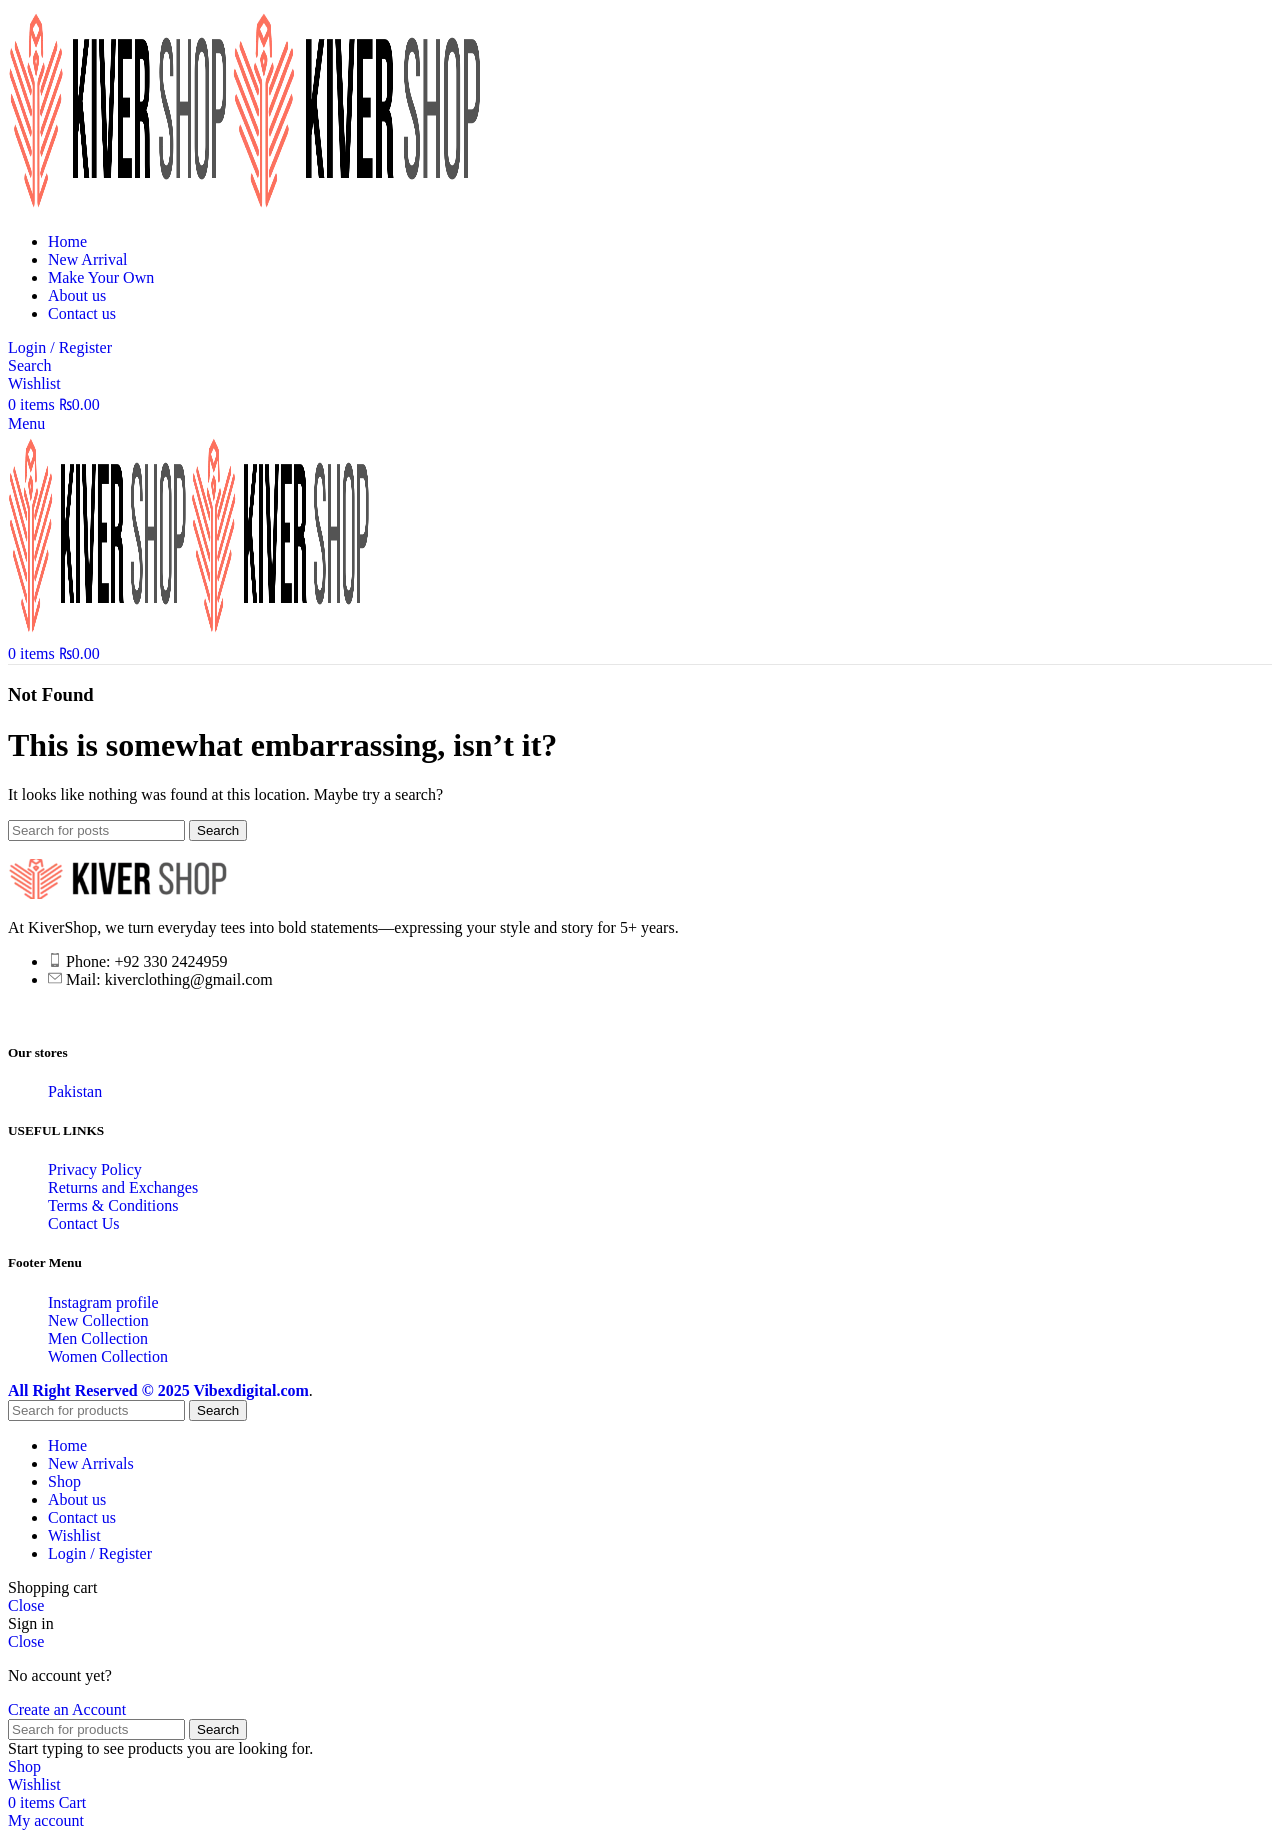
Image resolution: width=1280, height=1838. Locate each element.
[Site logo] (120, 207)
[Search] (30, 365)
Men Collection (98, 1338)
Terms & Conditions (113, 1205)
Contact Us (84, 1223)
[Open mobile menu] (26, 423)
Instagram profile (103, 1302)
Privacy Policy (95, 1169)
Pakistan (75, 1091)
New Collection (98, 1320)
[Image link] (118, 893)
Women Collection (108, 1356)
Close (26, 1605)
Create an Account (67, 1709)
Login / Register (100, 1553)
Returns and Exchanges (123, 1187)
